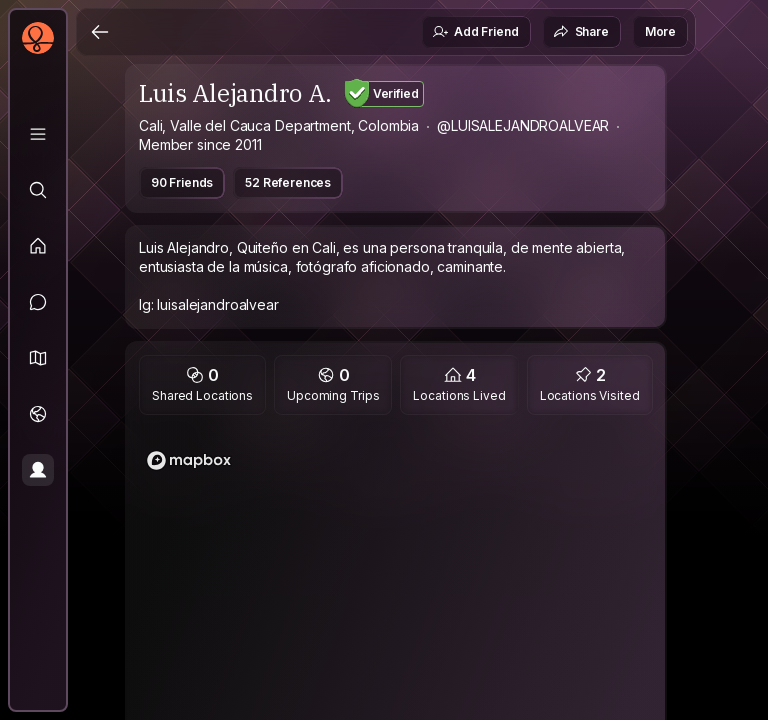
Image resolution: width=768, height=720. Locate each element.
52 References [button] (288, 182)
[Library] (38, 134)
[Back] (100, 32)
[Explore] (38, 190)
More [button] (660, 31)
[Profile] (38, 470)
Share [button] (581, 32)
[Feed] (38, 246)
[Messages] (38, 302)
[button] (38, 358)
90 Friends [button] (182, 182)
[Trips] (38, 414)
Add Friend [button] (475, 32)
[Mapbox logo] (189, 460)
